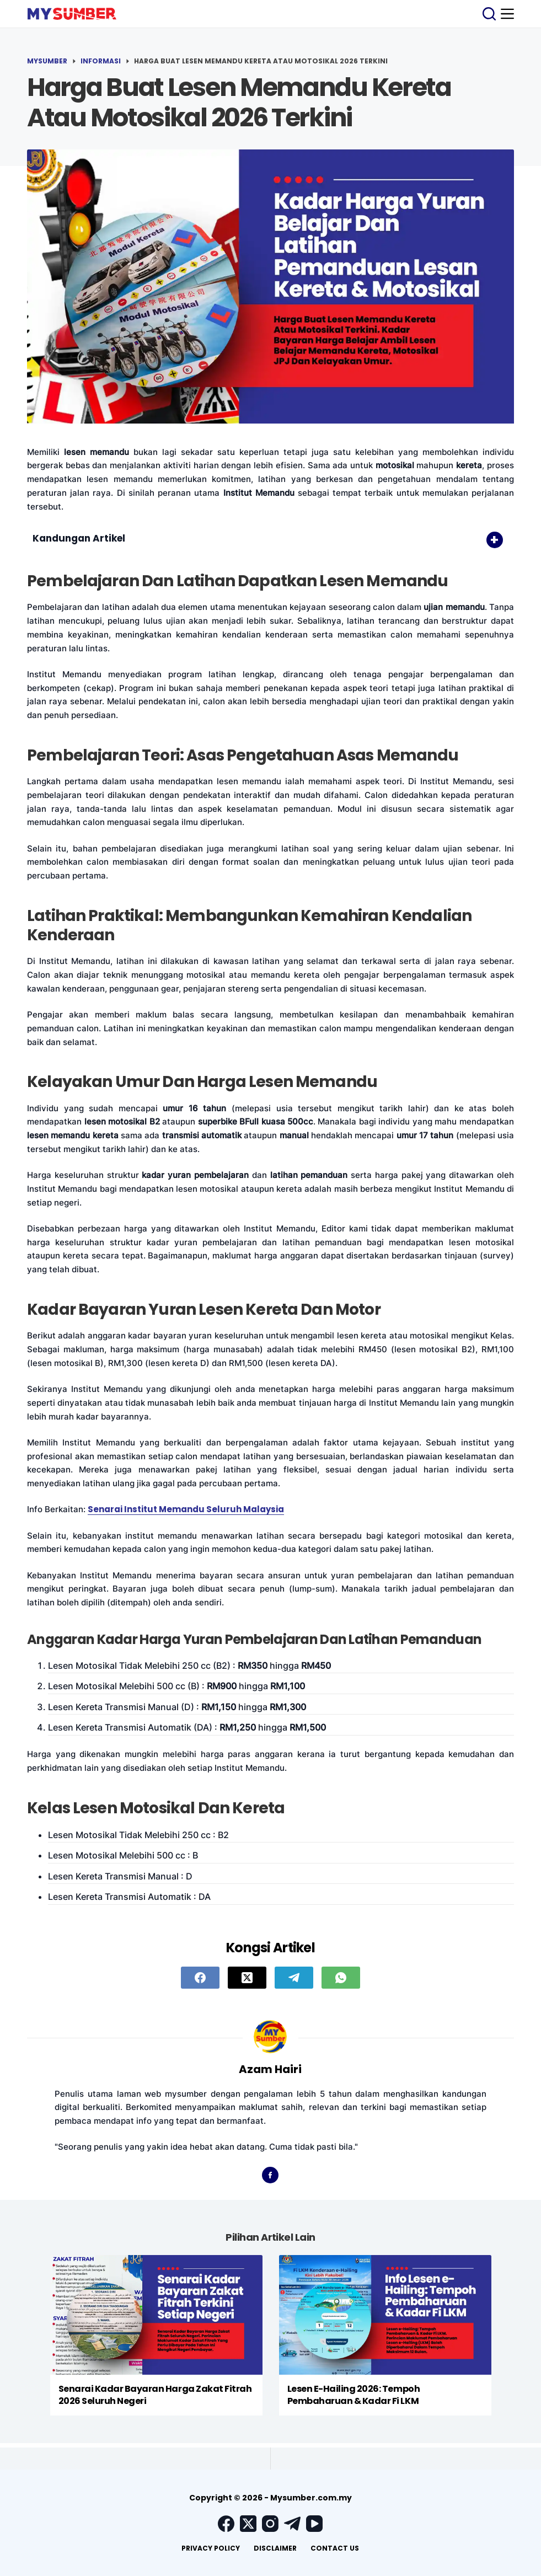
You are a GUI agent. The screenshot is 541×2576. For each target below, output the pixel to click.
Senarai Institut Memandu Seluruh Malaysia (186, 1509)
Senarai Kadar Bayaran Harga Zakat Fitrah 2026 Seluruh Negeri (155, 2394)
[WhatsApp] (341, 1978)
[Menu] (507, 13)
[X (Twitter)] (247, 1978)
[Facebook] (200, 1978)
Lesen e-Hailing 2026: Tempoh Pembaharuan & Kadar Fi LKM (353, 2394)
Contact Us (334, 2548)
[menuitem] (211, 2548)
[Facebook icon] (270, 2175)
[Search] (489, 13)
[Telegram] (294, 1978)
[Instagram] (270, 2523)
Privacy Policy (210, 2548)
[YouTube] (314, 2523)
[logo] (71, 14)
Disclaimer (275, 2548)
